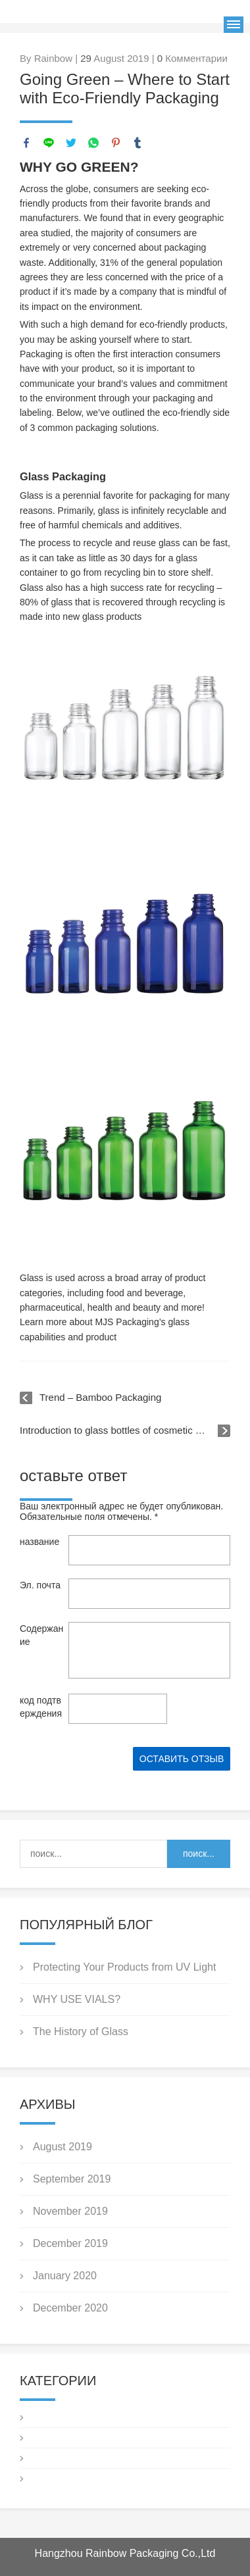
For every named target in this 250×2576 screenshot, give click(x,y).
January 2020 (65, 2275)
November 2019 (70, 2211)
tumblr (137, 142)
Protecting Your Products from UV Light (124, 1967)
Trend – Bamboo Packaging (100, 1397)
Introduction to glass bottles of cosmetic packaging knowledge (125, 1430)
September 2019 (72, 2179)
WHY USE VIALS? (76, 1999)
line (48, 142)
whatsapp (93, 142)
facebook (26, 142)
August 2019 (62, 2146)
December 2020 (70, 2307)
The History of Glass (80, 2031)
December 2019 (70, 2243)
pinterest (115, 142)
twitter (71, 142)
